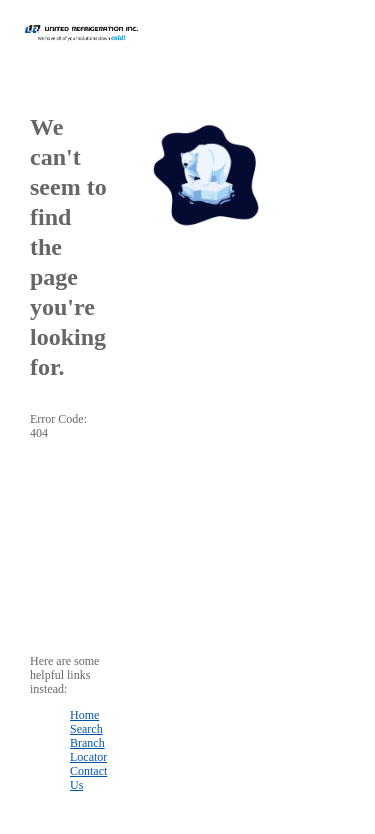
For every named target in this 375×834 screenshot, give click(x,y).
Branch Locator (88, 750)
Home (84, 715)
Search (86, 729)
